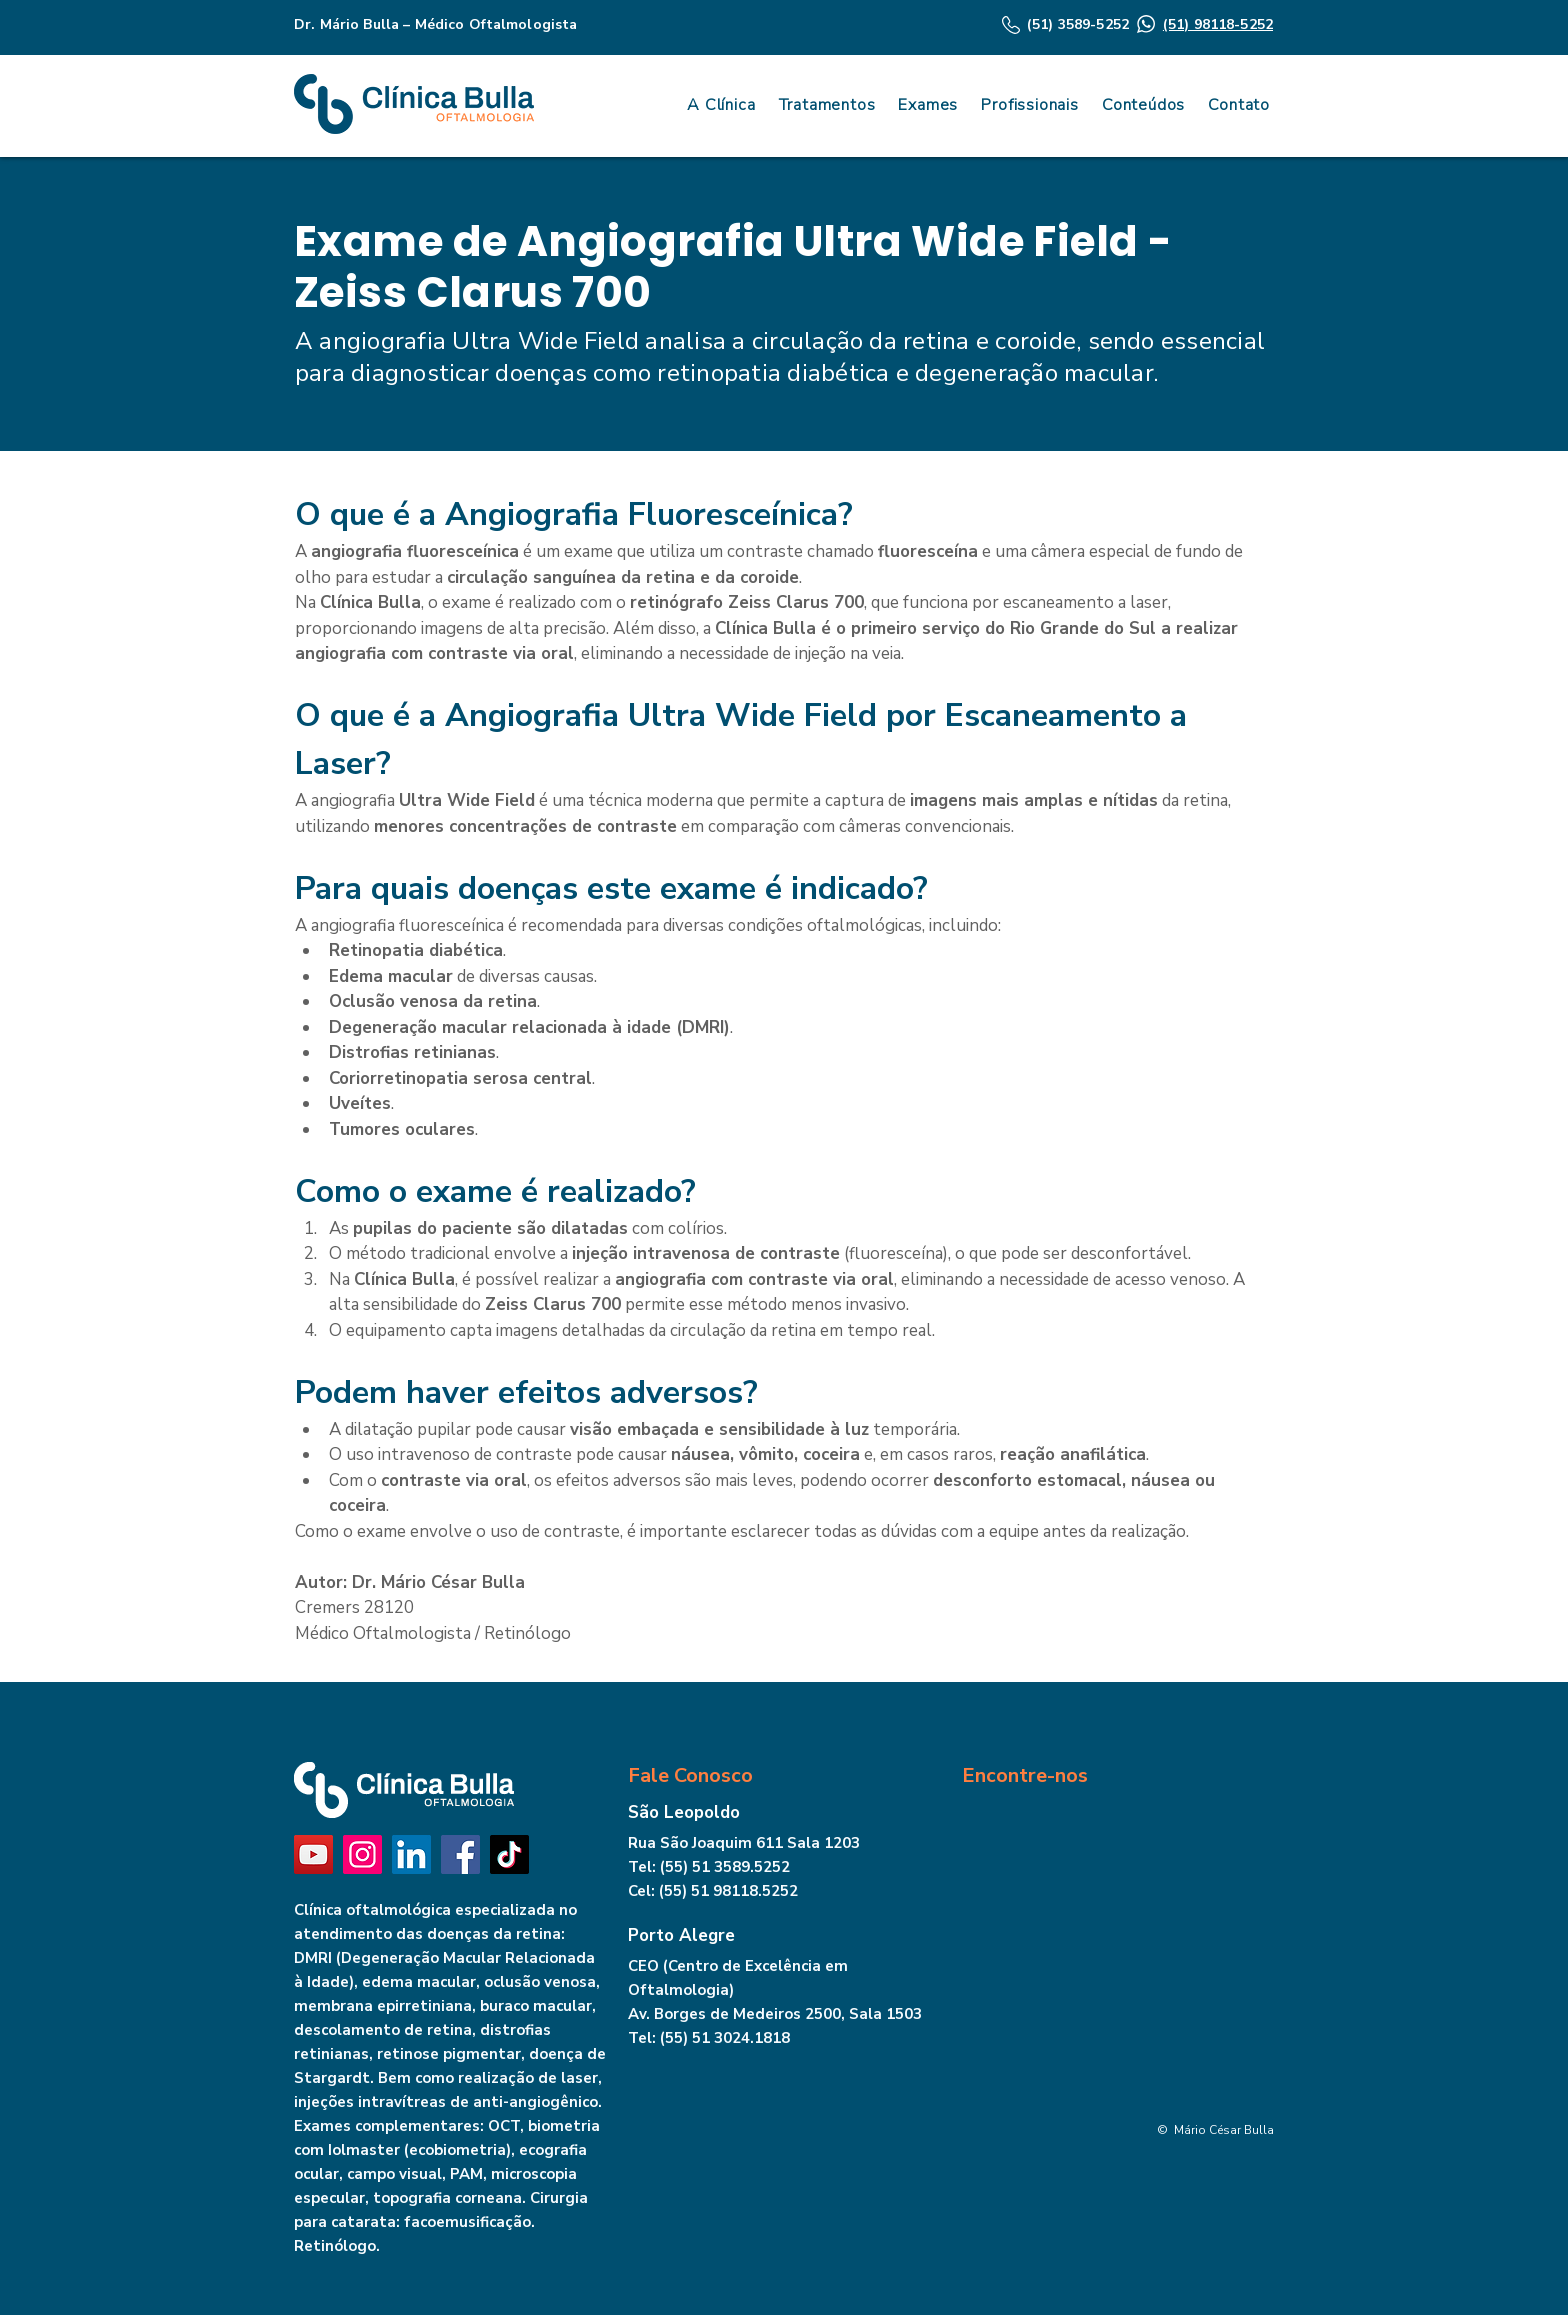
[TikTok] (509, 1854)
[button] (1140, 105)
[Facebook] (460, 1854)
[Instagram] (362, 1854)
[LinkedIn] (411, 1854)
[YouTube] (313, 1854)
